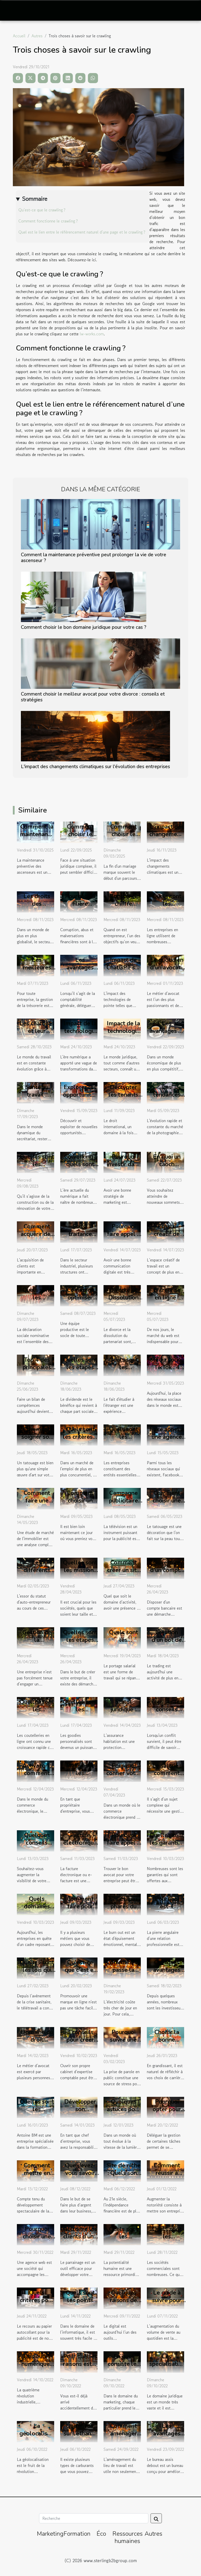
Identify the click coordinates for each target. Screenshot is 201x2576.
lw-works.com (92, 334)
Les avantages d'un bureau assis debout (166, 2437)
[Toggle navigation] (13, 11)
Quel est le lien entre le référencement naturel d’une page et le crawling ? (81, 232)
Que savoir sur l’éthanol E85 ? (80, 2433)
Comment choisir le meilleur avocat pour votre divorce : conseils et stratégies (93, 697)
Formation (76, 2534)
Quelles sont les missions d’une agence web (80, 1574)
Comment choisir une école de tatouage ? (167, 1504)
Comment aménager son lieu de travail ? (123, 2437)
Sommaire (34, 198)
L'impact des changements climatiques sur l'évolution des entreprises (95, 766)
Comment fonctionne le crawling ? (48, 221)
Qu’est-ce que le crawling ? (41, 210)
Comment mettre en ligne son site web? (37, 2177)
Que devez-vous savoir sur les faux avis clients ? (80, 2177)
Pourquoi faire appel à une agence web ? (123, 1238)
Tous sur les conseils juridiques (167, 1709)
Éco (101, 2534)
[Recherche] (93, 2518)
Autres (37, 36)
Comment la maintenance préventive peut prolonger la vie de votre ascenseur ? (93, 557)
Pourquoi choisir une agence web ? (37, 2240)
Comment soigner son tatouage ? (36, 1436)
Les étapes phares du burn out (123, 1906)
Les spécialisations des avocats (168, 2364)
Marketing (50, 2534)
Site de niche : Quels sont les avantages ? (124, 2177)
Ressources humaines (127, 2537)
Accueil (19, 36)
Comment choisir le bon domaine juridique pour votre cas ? (83, 627)
